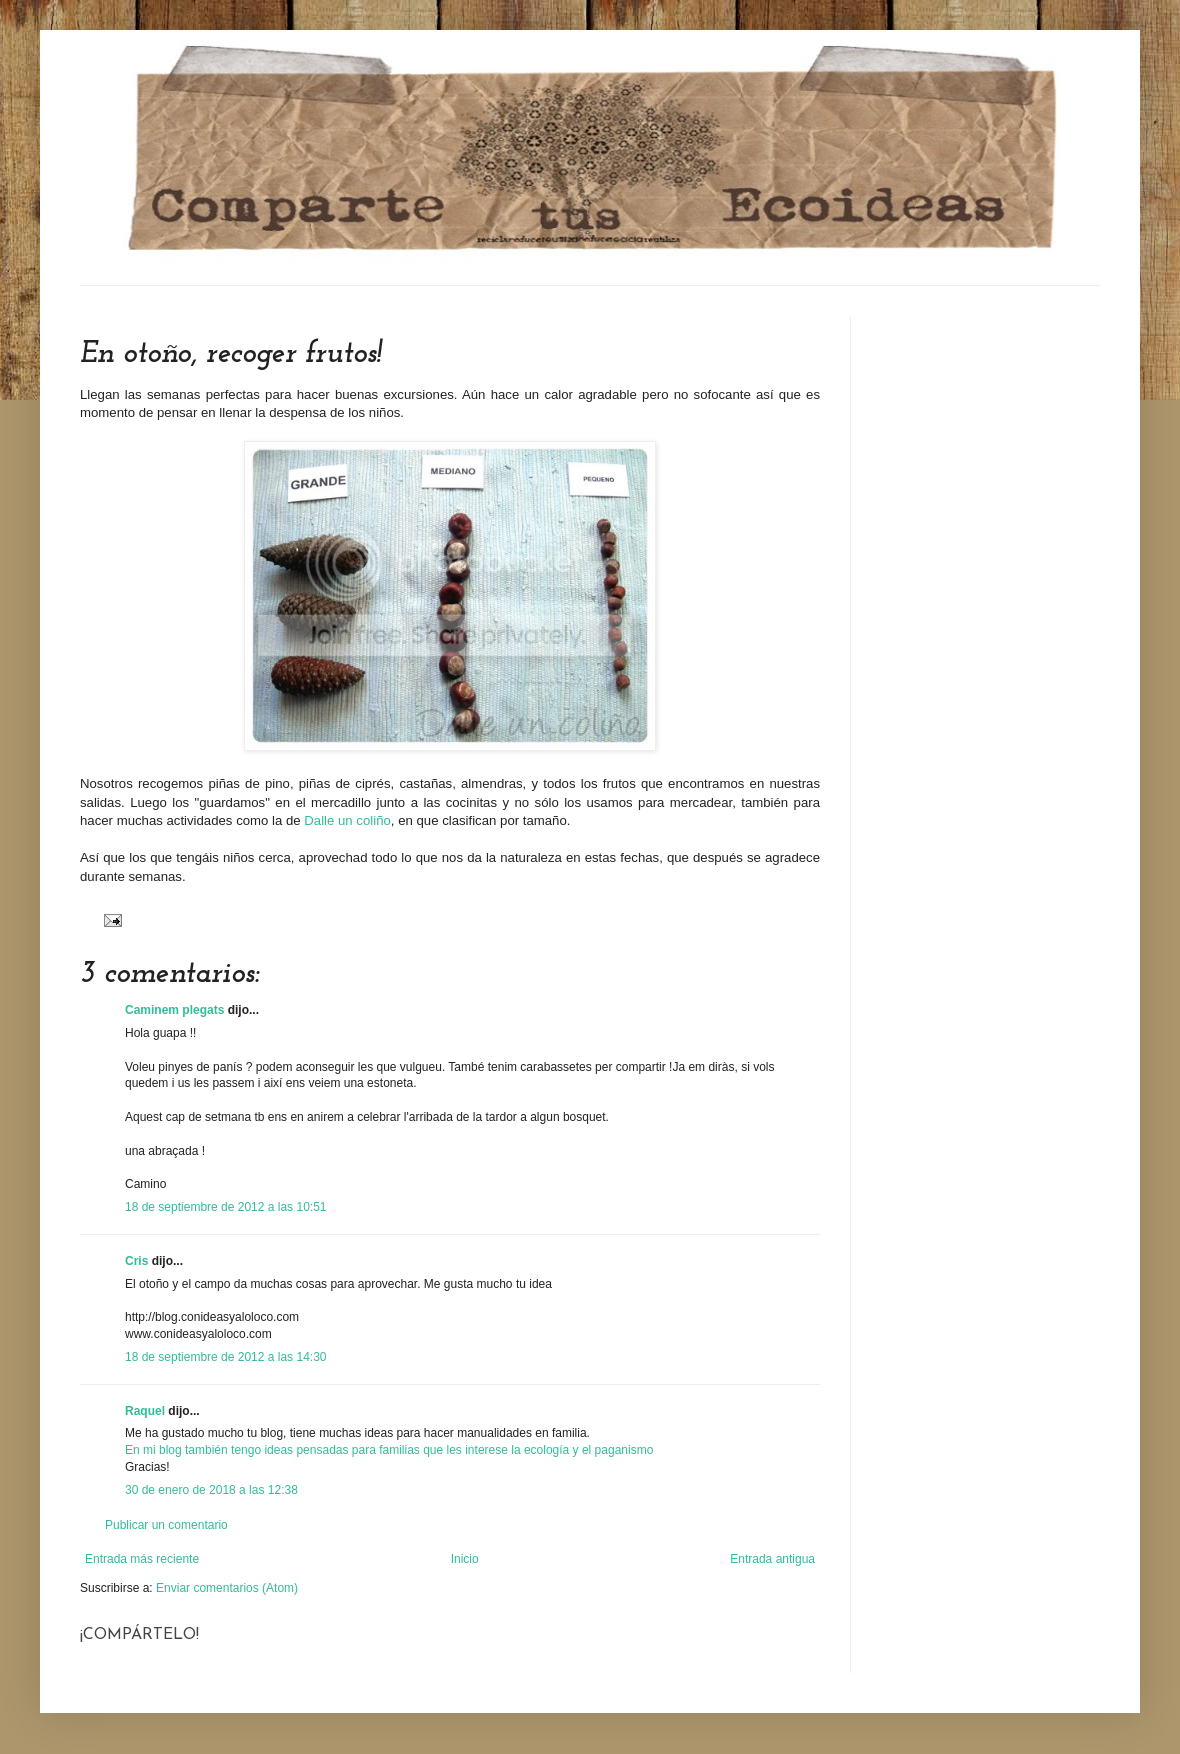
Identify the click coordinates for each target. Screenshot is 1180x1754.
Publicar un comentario (166, 1525)
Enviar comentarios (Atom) (227, 1588)
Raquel (145, 1411)
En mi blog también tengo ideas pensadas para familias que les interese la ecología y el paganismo (389, 1450)
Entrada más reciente (142, 1559)
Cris (136, 1261)
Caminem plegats (174, 1010)
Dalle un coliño (346, 820)
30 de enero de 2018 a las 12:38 (211, 1490)
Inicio (465, 1559)
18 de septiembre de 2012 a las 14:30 (225, 1357)
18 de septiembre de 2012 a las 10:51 (225, 1207)
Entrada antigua (772, 1559)
